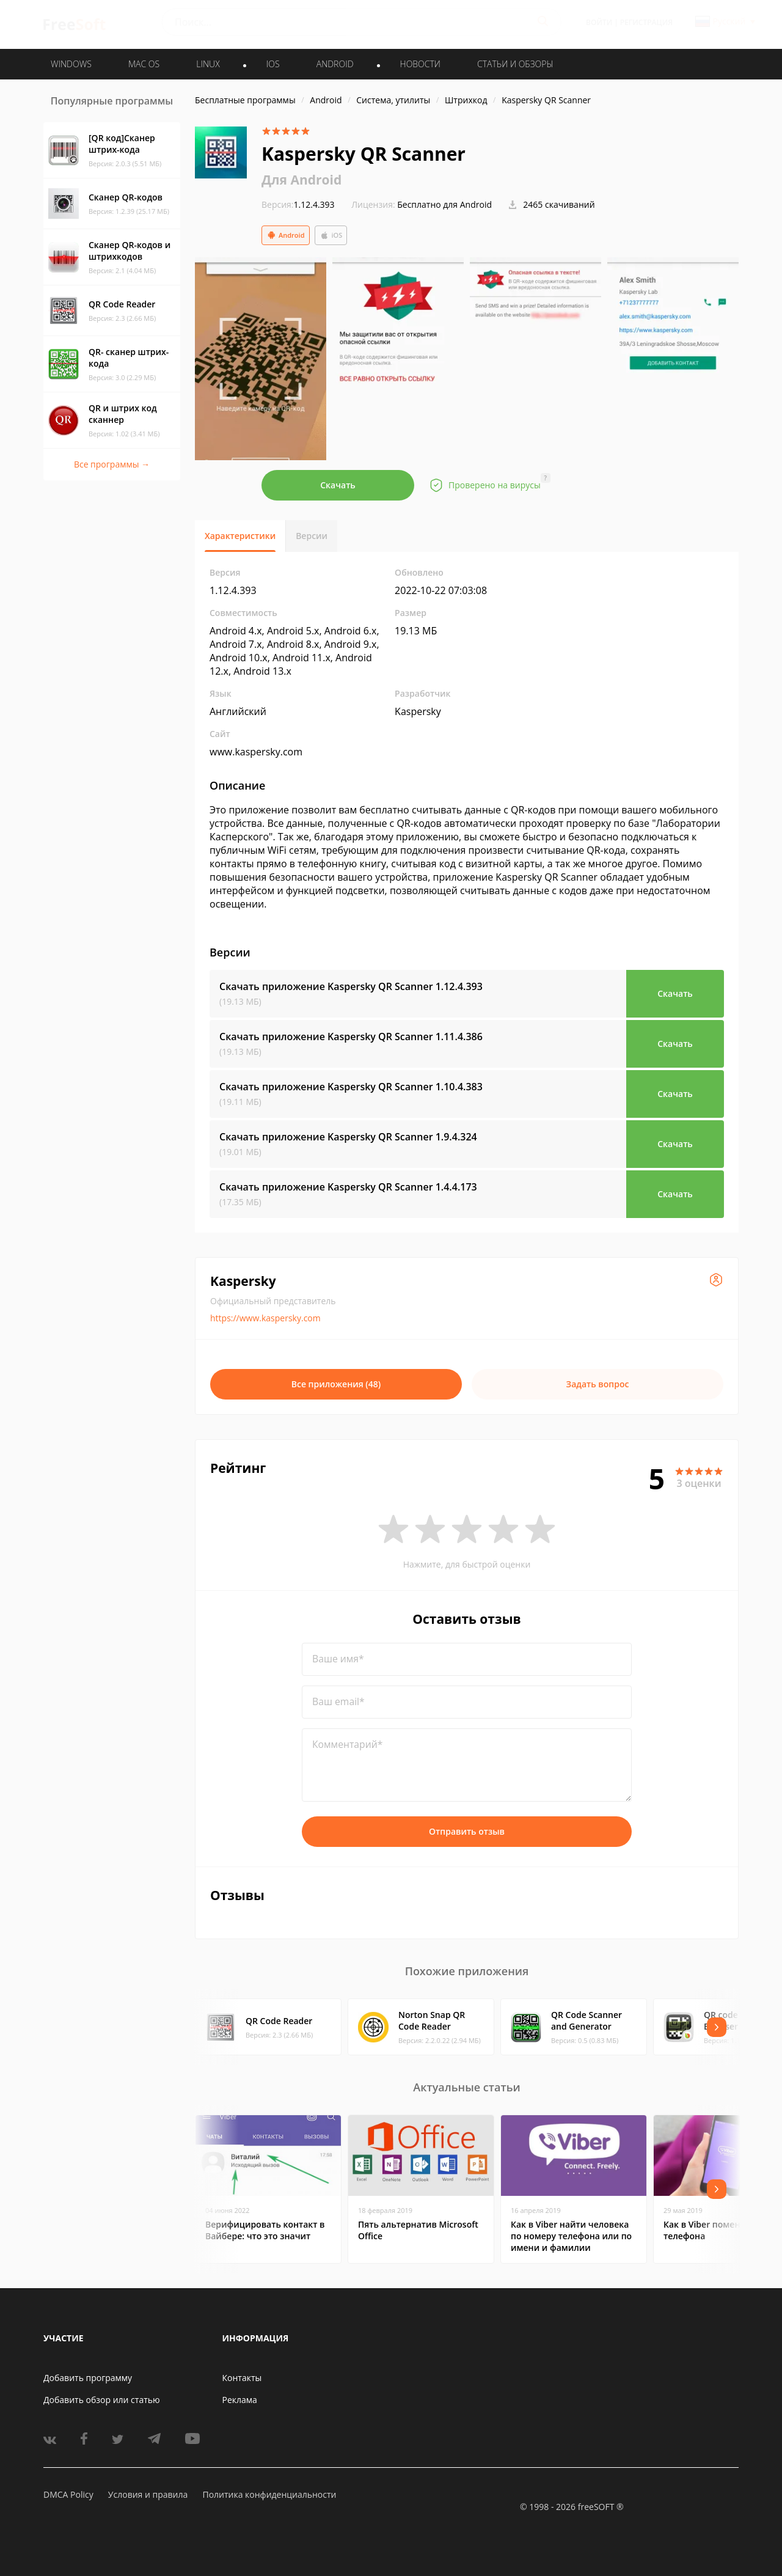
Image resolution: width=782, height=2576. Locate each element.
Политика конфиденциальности (269, 2494)
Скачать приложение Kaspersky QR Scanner (351, 986)
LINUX (207, 64)
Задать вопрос (597, 1384)
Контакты (242, 2377)
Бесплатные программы (245, 100)
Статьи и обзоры (515, 64)
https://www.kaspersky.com (265, 1318)
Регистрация (646, 22)
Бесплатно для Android (444, 204)
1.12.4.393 (298, 204)
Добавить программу (87, 2377)
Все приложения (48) (336, 1384)
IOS (273, 64)
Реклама (239, 2399)
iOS (331, 235)
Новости (420, 64)
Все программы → (112, 464)
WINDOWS (71, 64)
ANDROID (335, 64)
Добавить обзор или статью (101, 2399)
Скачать (338, 485)
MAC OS (143, 64)
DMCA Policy (68, 2494)
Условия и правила (148, 2494)
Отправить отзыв (467, 1831)
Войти (599, 22)
